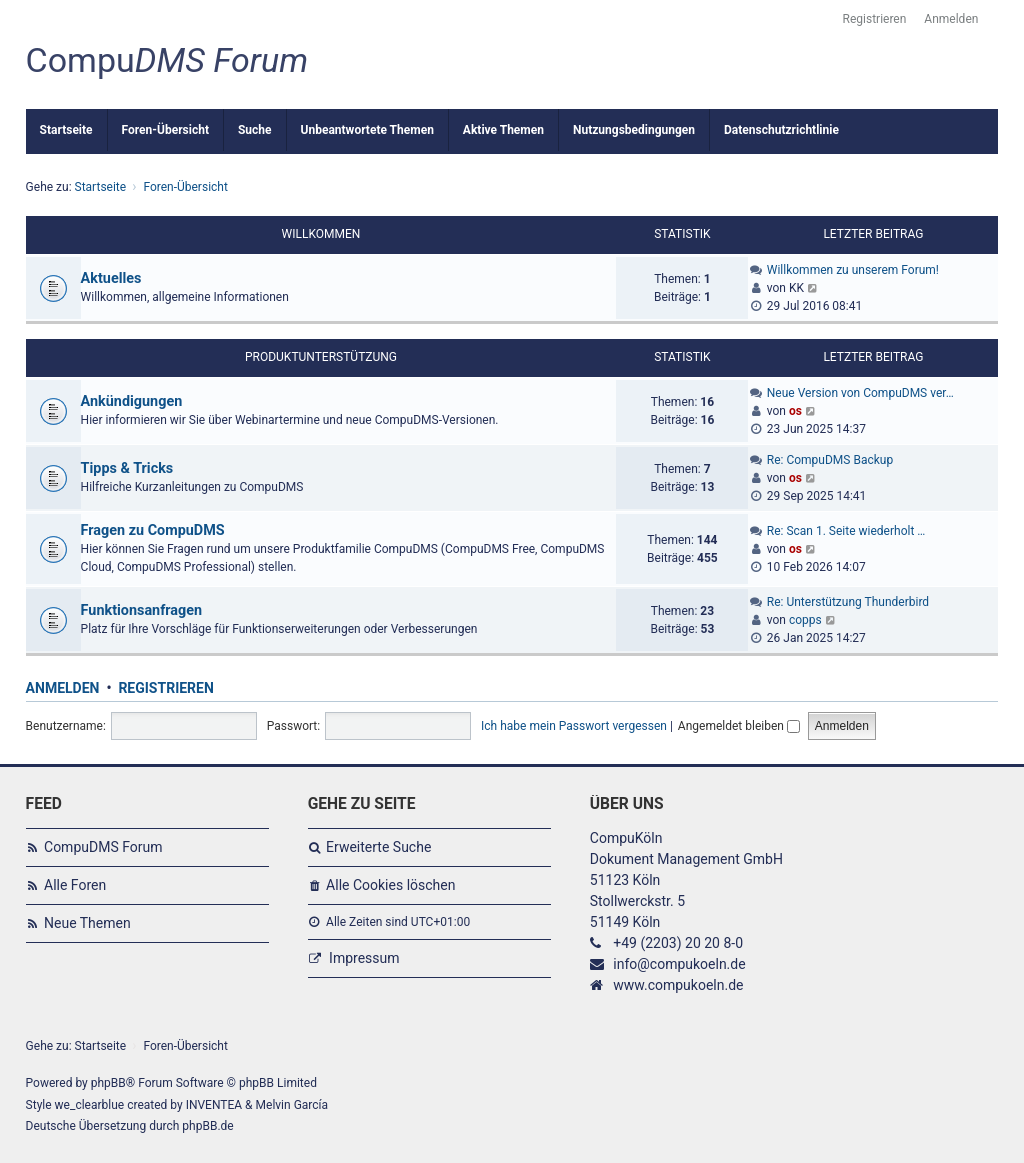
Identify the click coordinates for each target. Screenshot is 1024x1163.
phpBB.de (207, 1126)
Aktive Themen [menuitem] (503, 130)
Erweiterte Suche (378, 847)
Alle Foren (75, 885)
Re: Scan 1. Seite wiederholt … (846, 531)
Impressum (364, 958)
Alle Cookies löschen (390, 885)
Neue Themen (87, 923)
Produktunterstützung (321, 357)
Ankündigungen (132, 401)
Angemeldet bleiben (739, 726)
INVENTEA (214, 1105)
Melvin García (292, 1105)
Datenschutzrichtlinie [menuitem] (781, 130)
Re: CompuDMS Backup (830, 460)
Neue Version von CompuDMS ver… (860, 393)
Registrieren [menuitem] (875, 19)
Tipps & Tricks (127, 468)
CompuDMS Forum (103, 847)
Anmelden (63, 688)
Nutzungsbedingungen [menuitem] (634, 130)
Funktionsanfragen (142, 610)
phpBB (108, 1083)
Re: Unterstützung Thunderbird (848, 602)
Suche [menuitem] (255, 130)
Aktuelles (111, 278)
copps (805, 620)
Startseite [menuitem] (66, 130)
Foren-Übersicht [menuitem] (165, 130)
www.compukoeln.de (678, 985)
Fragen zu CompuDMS (153, 530)
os (795, 411)
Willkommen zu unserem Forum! (853, 270)
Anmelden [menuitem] (951, 19)
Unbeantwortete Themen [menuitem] (367, 130)
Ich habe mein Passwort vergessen (574, 726)
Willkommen (321, 234)
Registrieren (165, 688)
